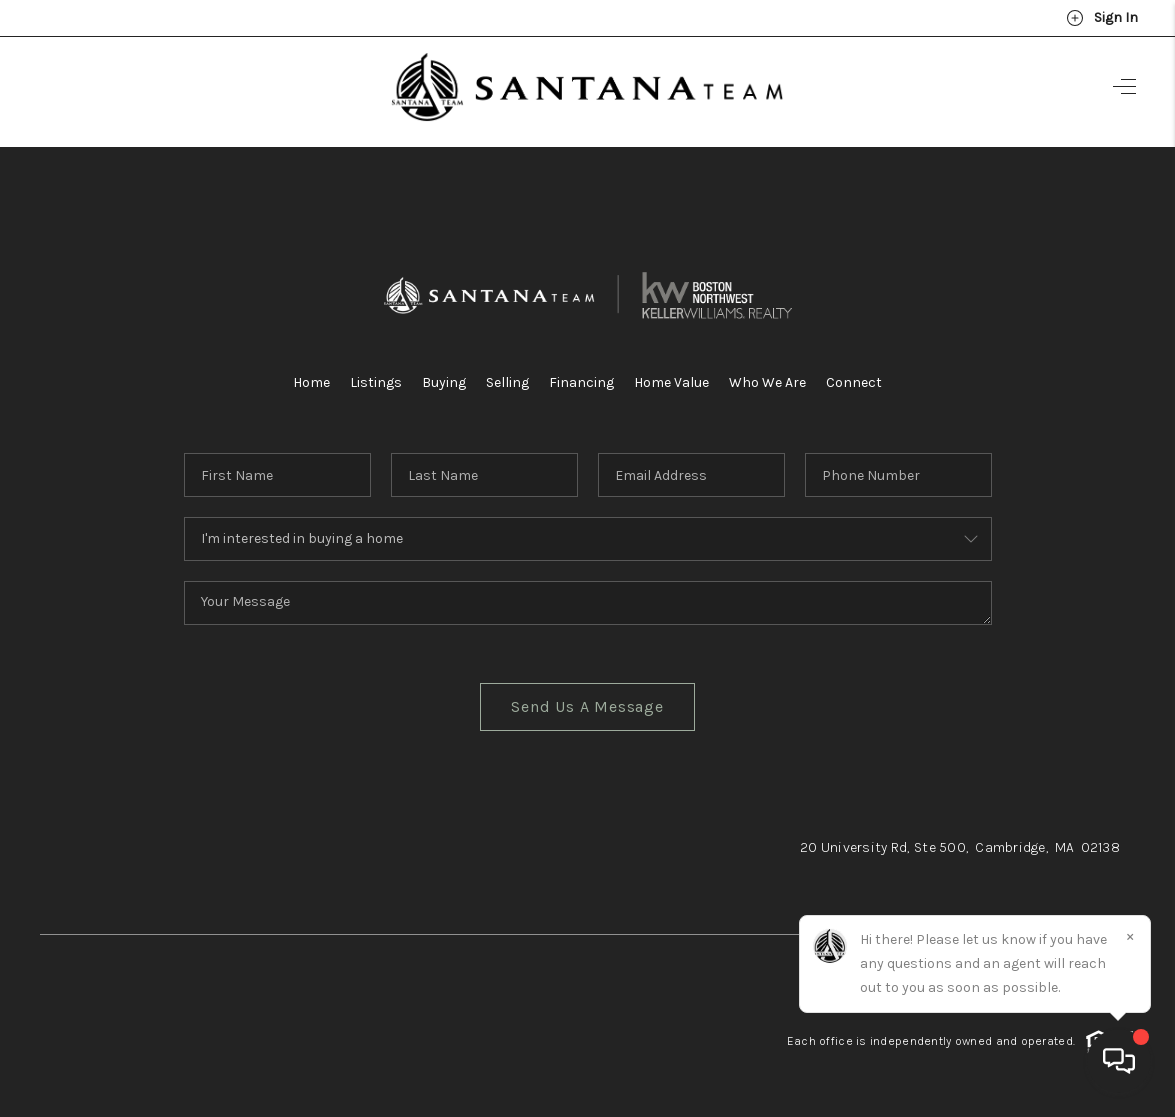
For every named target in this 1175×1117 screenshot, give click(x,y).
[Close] (1130, 936)
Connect (854, 382)
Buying (444, 382)
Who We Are (767, 382)
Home (311, 382)
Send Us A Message (587, 706)
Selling (507, 382)
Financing (581, 382)
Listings (376, 382)
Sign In (1102, 18)
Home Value (671, 382)
